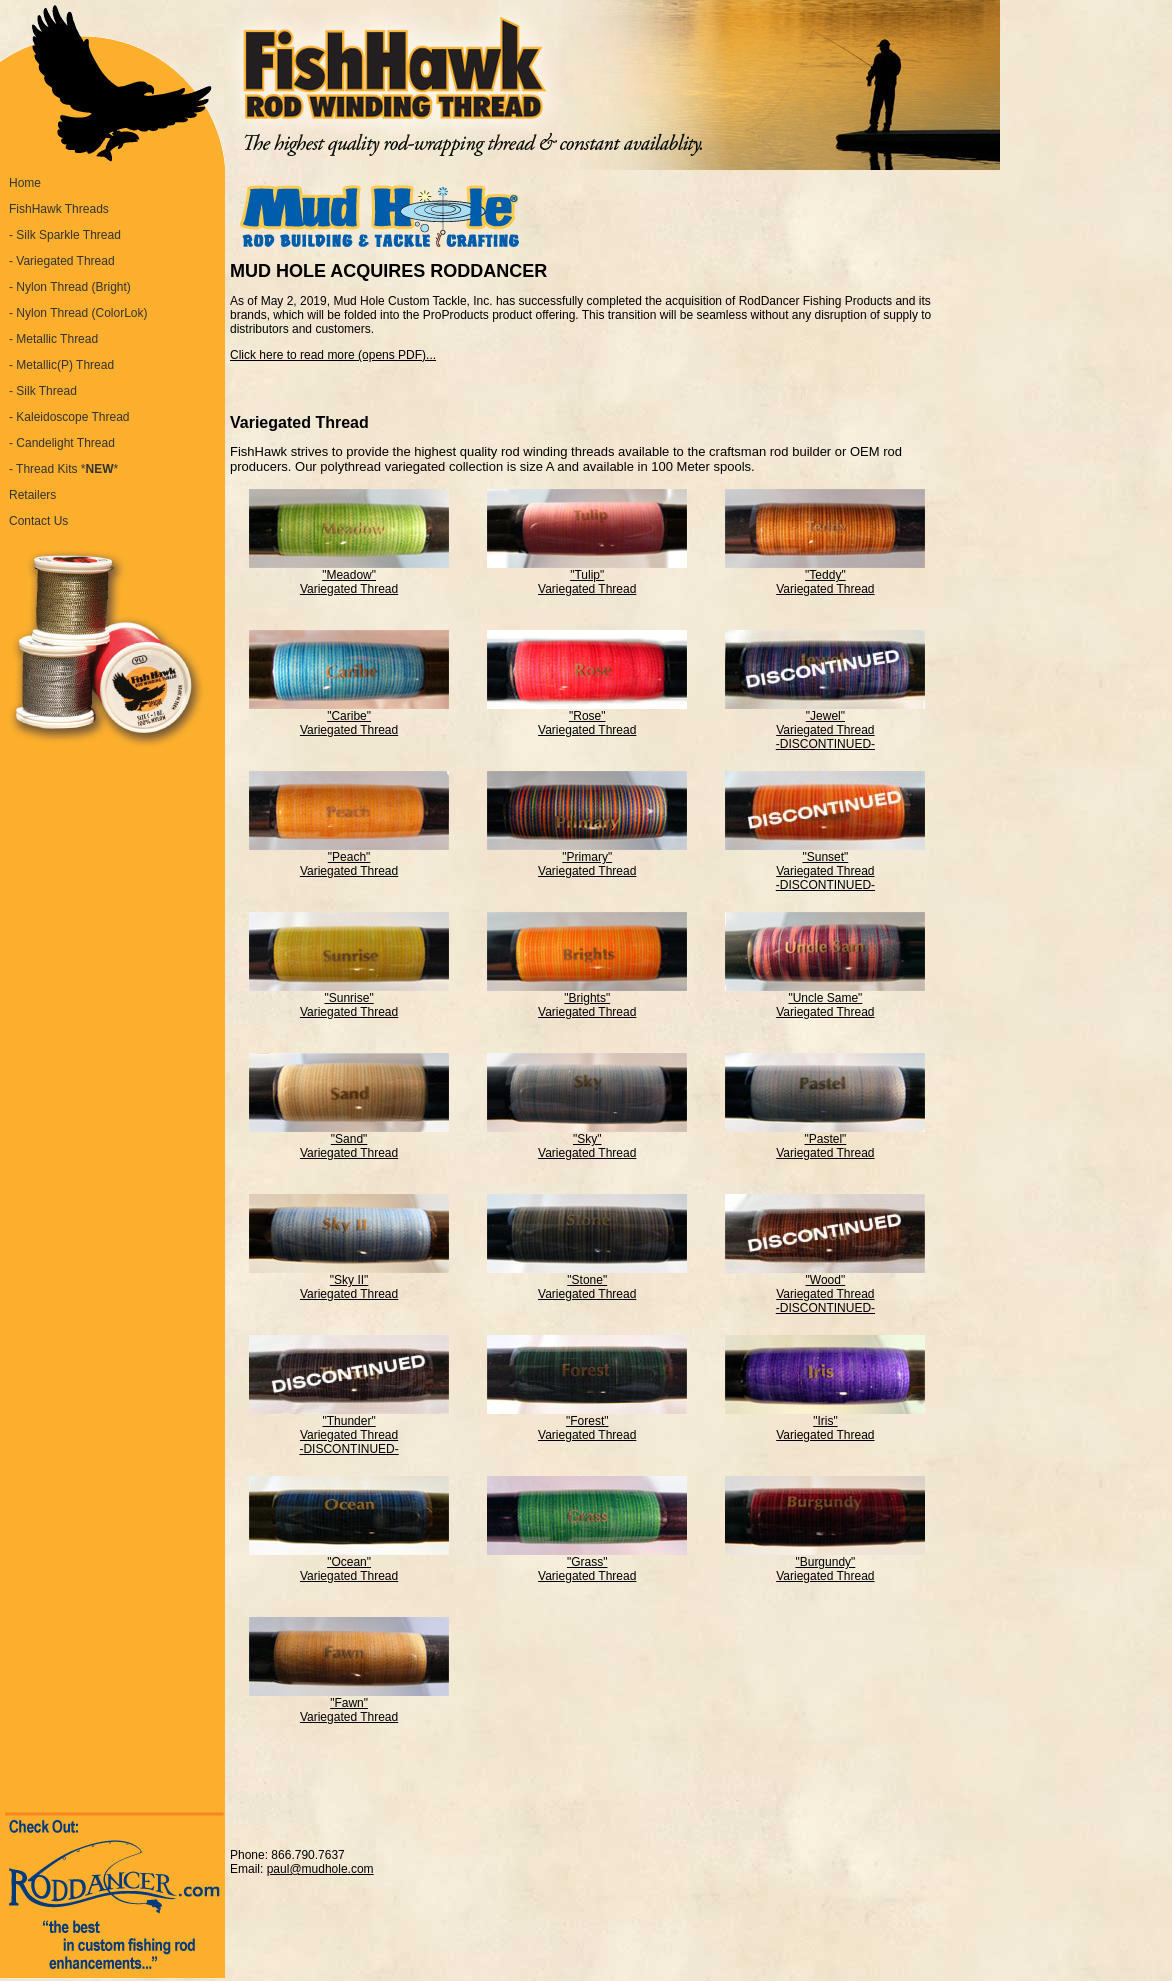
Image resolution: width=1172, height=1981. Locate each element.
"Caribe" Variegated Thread (349, 717)
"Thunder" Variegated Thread (349, 1422)
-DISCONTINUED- (825, 744)
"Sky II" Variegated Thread (349, 1281)
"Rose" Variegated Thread (587, 717)
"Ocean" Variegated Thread (349, 1563)
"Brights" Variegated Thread (587, 999)
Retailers (32, 495)
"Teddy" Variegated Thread (825, 576)
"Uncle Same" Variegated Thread (825, 999)
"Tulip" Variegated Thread (587, 576)
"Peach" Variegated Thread (349, 858)
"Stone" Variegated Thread (587, 1281)
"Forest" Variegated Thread (587, 1422)
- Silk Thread (43, 391)
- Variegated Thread (62, 261)
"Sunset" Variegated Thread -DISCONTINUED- (825, 865)
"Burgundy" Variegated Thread (825, 1563)
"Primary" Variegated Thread (587, 858)
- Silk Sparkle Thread (65, 235)
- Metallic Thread (53, 339)
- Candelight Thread (62, 443)
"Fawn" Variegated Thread (349, 1704)
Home (25, 183)
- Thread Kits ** (63, 469)
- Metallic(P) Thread (61, 365)
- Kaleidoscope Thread (69, 417)
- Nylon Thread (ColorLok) (78, 313)
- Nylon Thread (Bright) (70, 287)
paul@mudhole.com (320, 1869)
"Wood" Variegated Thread (825, 1281)
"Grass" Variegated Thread (587, 1563)
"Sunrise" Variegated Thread (349, 999)
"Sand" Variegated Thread (349, 1140)
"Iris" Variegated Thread (825, 1422)
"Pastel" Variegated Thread (825, 1140)
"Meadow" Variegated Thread (349, 576)
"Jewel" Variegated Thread (825, 717)
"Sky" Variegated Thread (587, 1140)
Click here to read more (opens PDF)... (333, 355)
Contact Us (38, 521)
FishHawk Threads (59, 209)
